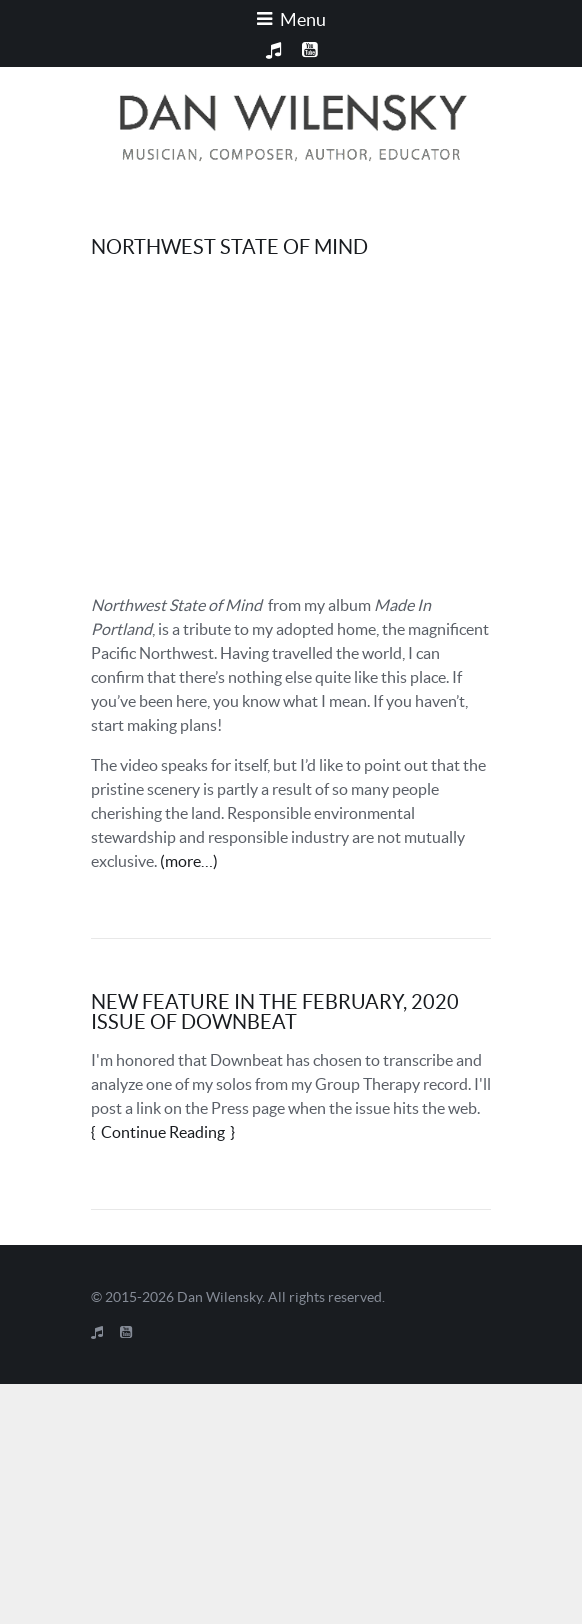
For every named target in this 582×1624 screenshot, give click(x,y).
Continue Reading (163, 1132)
